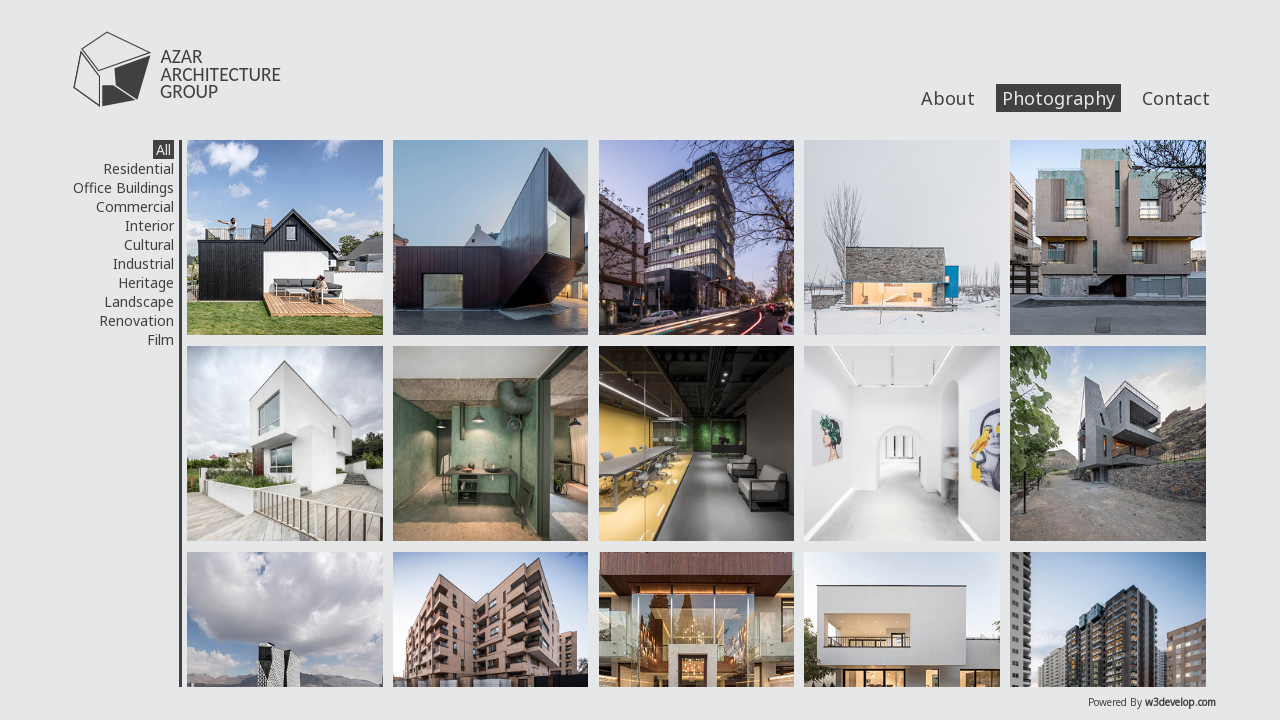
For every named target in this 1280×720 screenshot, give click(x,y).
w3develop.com (1180, 702)
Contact (1176, 98)
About (948, 98)
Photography (1058, 98)
